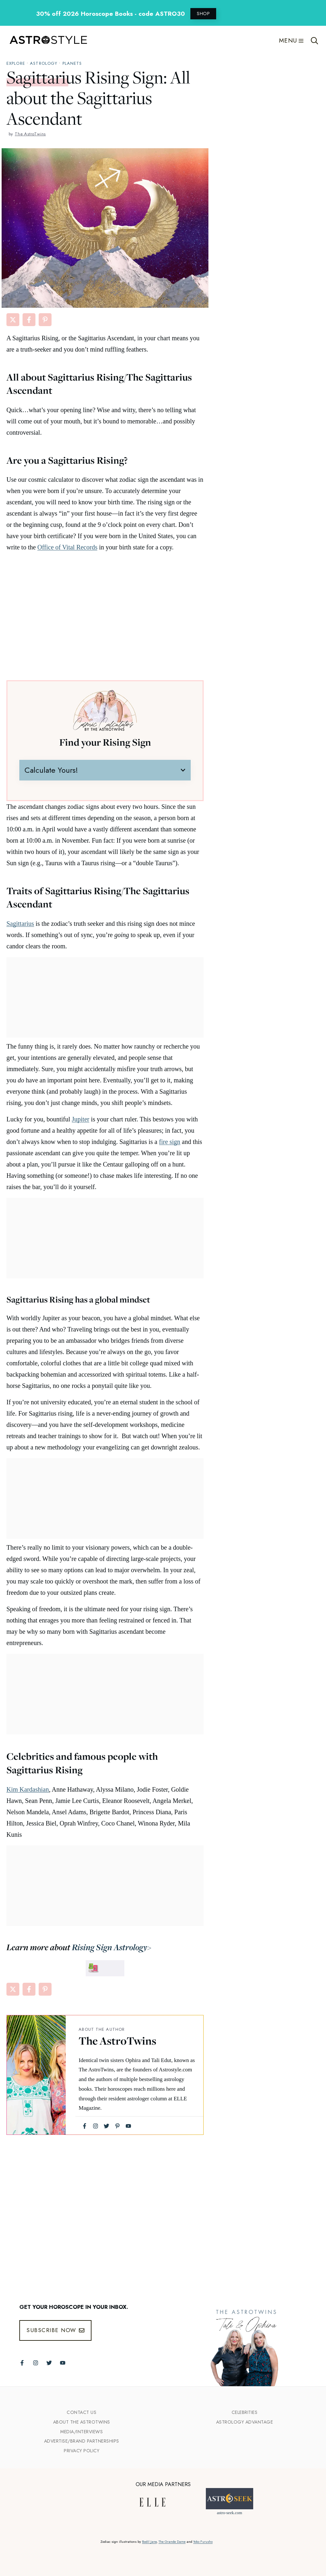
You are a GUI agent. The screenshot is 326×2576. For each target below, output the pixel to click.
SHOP (203, 13)
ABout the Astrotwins (81, 2422)
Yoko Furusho (203, 2541)
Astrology (43, 63)
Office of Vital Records (67, 547)
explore (15, 63)
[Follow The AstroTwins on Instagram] (35, 2363)
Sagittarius (20, 923)
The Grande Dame (172, 2541)
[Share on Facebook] (29, 319)
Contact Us (81, 2412)
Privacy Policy (81, 2450)
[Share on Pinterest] (45, 319)
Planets (72, 63)
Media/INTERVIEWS (81, 2431)
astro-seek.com (229, 2512)
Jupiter (80, 1119)
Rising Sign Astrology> (111, 1947)
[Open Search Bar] (314, 40)
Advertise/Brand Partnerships (81, 2441)
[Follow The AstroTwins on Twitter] (49, 2363)
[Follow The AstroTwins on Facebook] (22, 2363)
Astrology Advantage (244, 2422)
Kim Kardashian (27, 1789)
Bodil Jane (149, 2541)
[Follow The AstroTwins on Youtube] (62, 2363)
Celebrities (245, 2412)
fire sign (169, 1141)
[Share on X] (12, 319)
